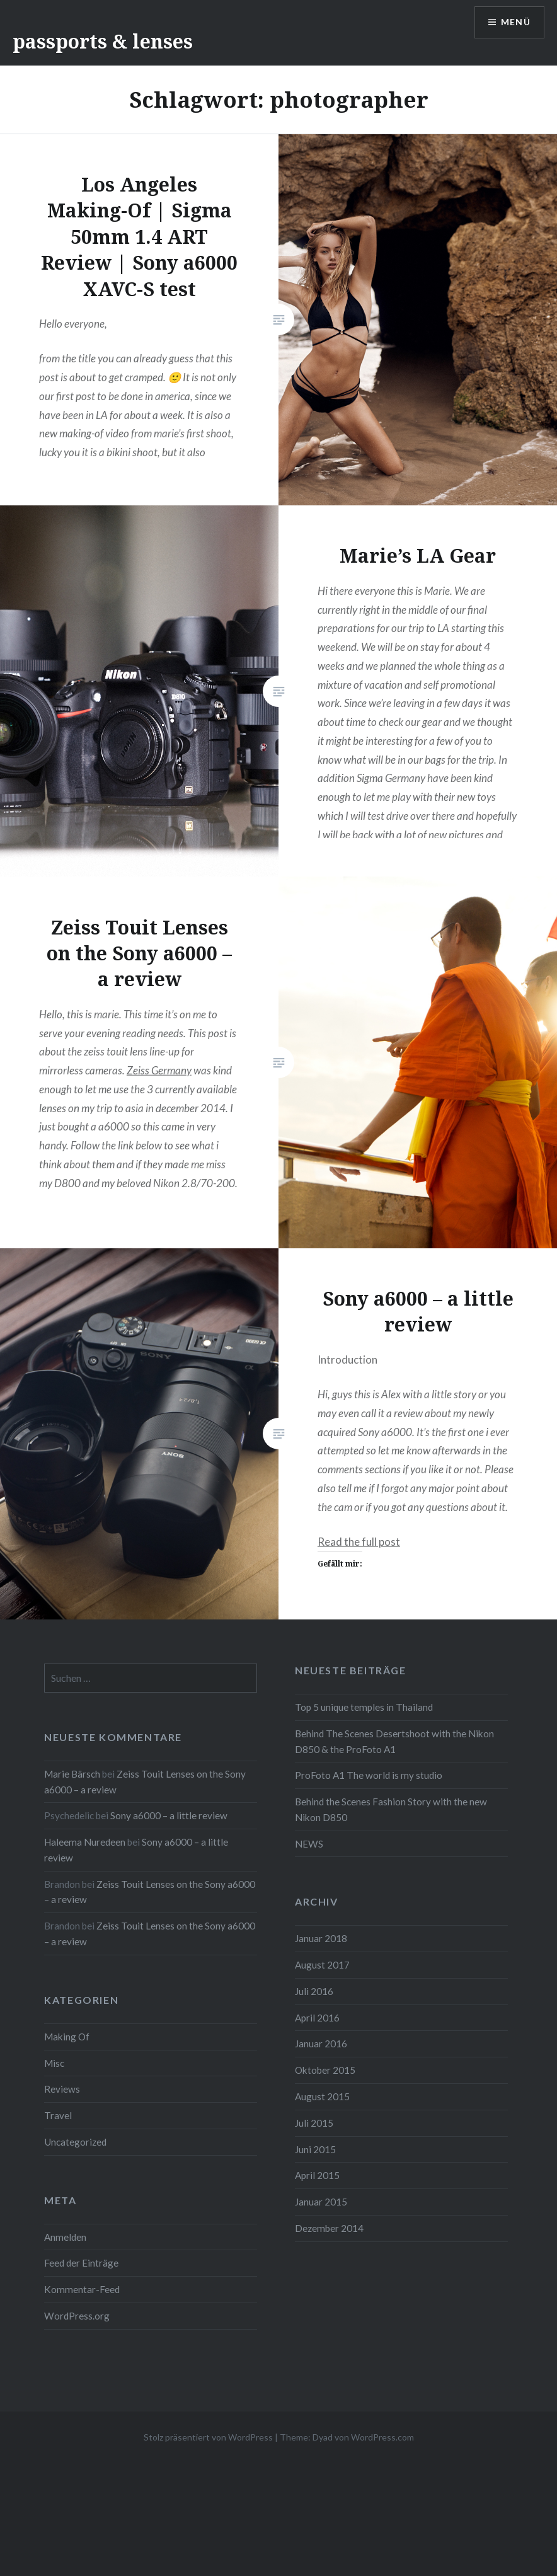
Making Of (66, 2036)
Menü (515, 22)
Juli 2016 (314, 1991)
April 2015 (317, 2175)
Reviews (62, 2089)
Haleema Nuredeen (84, 1842)
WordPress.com (382, 2437)
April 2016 (317, 2017)
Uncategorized (75, 2142)
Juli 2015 (314, 2123)
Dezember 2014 (329, 2228)
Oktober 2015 (325, 2070)
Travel (58, 2115)
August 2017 (322, 1964)
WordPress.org (77, 2315)
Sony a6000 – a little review (168, 1815)
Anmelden (65, 2237)
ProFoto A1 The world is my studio (368, 1775)
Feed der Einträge (81, 2262)
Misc (54, 2063)
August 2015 (322, 2096)
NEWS (309, 1843)
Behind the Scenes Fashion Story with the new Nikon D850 (391, 1809)
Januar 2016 (321, 2043)
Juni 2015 (315, 2149)
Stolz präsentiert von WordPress (208, 2437)
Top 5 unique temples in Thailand (364, 1707)
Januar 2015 (321, 2201)
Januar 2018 (321, 1938)
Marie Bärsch (72, 1774)
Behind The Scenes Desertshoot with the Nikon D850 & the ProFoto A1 (394, 1741)
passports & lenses (103, 41)
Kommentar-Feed (82, 2289)
